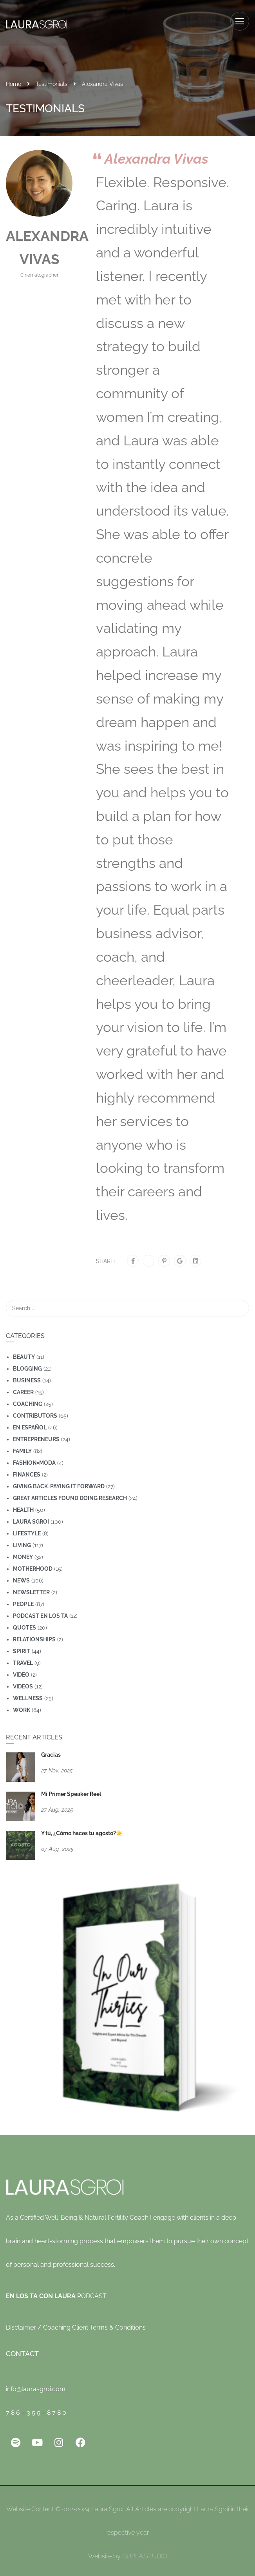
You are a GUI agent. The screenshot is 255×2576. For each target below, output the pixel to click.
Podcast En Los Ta (40, 1612)
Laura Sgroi (31, 1518)
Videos (23, 1682)
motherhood (32, 1565)
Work (21, 1706)
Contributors (35, 1412)
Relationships (34, 1635)
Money (23, 1553)
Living (22, 1541)
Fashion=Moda (34, 1459)
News (21, 1576)
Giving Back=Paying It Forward (59, 1482)
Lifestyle (27, 1529)
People (23, 1600)
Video (21, 1671)
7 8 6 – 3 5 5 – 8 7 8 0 (36, 2409)
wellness (28, 1694)
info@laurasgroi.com (35, 2385)
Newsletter (31, 1588)
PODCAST (56, 2292)
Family (22, 1447)
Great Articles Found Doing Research (70, 1494)
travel (23, 1659)
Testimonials (51, 80)
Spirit (21, 1647)
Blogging (27, 1365)
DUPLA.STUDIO (144, 2552)
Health (23, 1506)
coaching (27, 1400)
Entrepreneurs (36, 1435)
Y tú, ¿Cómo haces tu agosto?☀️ (82, 1829)
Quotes (24, 1624)
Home (13, 80)
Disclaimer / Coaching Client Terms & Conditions (76, 2323)
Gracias (51, 1751)
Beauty (24, 1353)
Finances (26, 1471)
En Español (30, 1423)
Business (27, 1376)
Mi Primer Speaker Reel (71, 1790)
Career (23, 1388)
